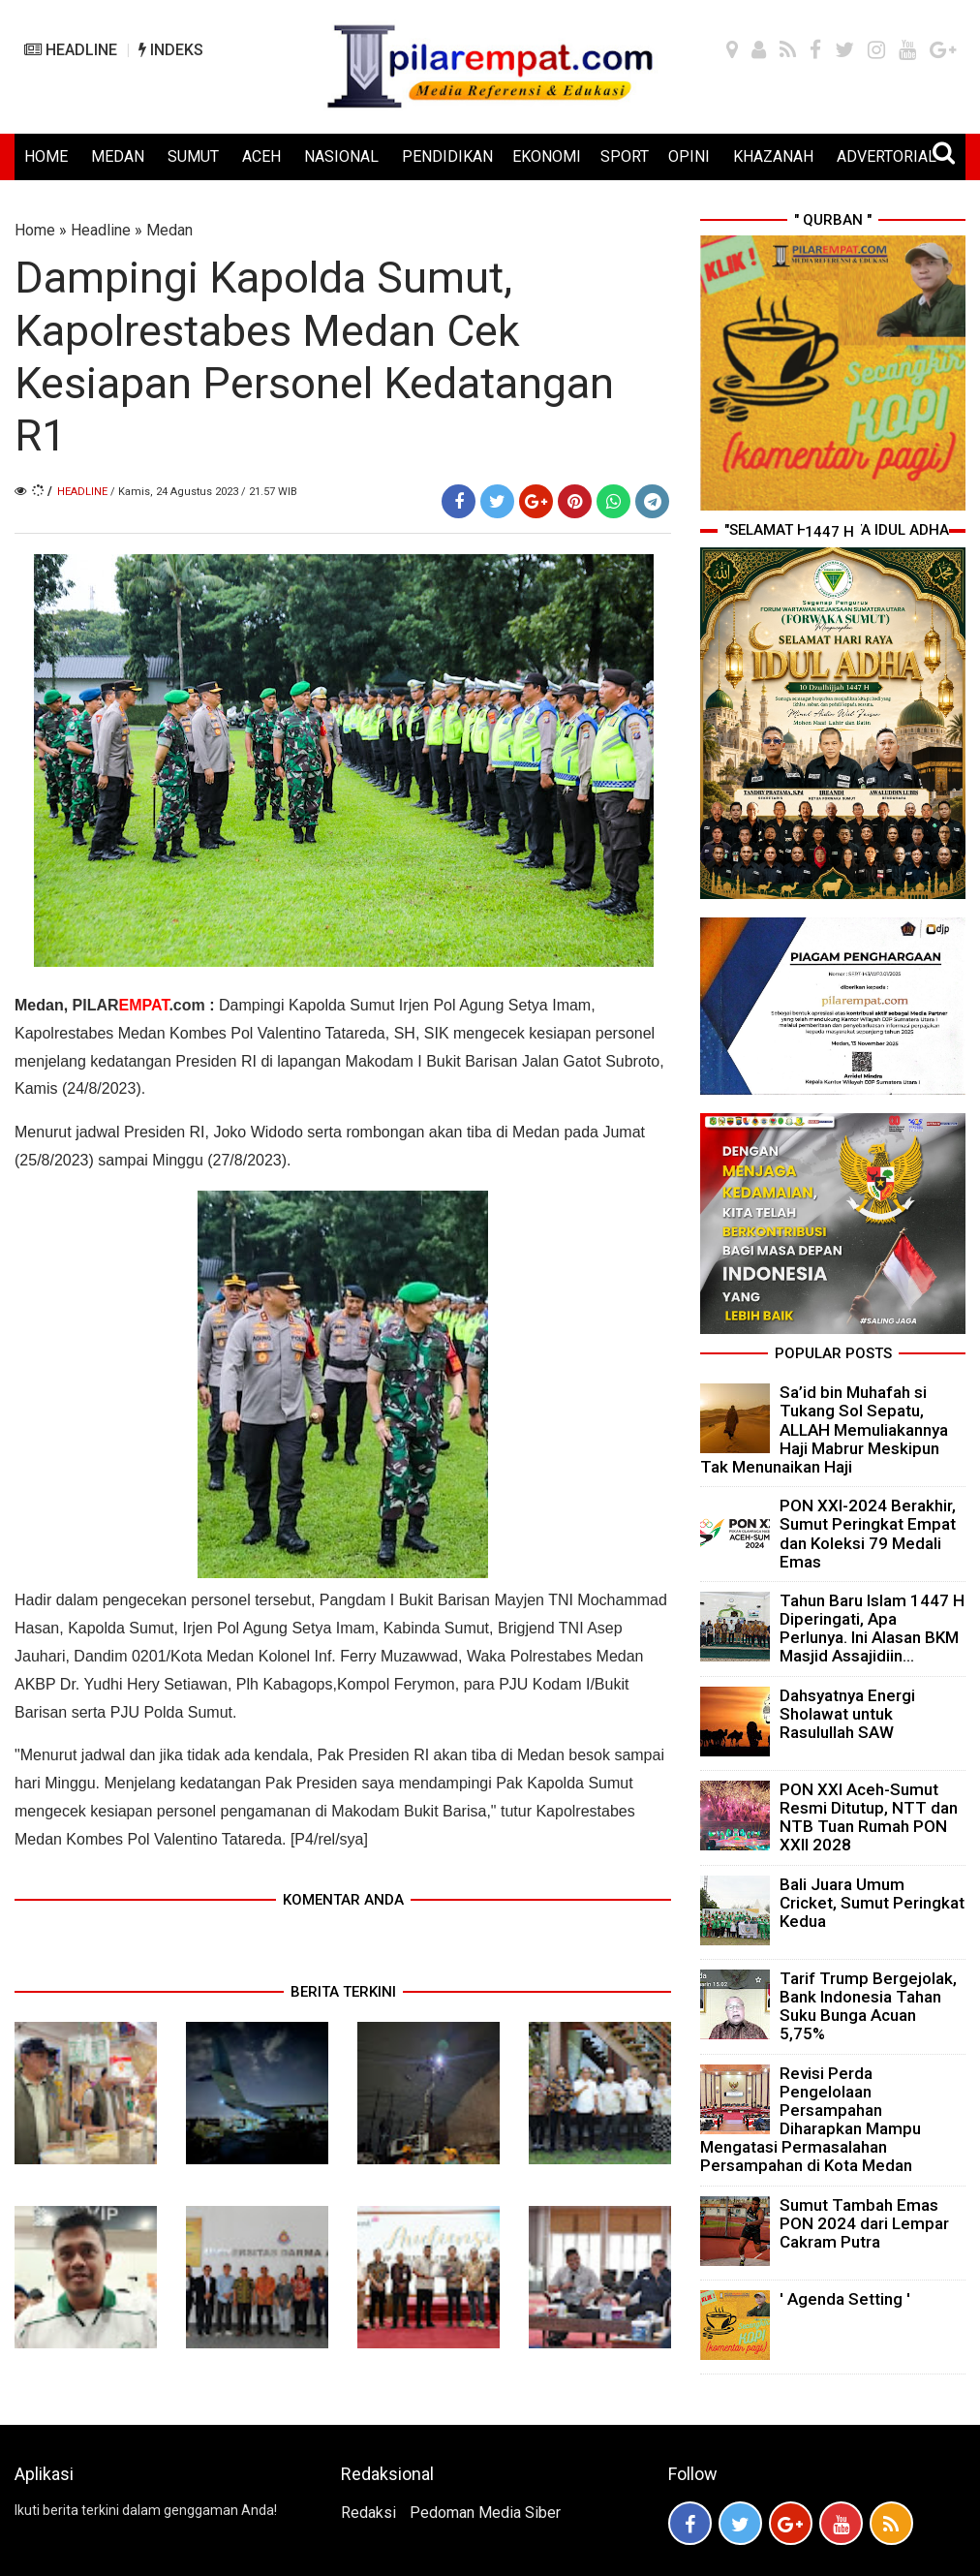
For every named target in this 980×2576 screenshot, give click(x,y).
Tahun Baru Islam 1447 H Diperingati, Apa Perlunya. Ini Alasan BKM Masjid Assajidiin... (872, 1628)
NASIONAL (341, 156)
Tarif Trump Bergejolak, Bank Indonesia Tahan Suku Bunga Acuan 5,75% (868, 2006)
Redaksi (368, 2512)
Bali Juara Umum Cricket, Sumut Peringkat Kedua (872, 1903)
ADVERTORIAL (886, 156)
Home (35, 230)
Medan (169, 230)
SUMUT (193, 156)
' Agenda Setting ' (845, 2299)
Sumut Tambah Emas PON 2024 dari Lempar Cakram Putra (864, 2223)
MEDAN (117, 156)
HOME (46, 156)
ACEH (261, 156)
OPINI (689, 156)
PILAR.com (139, 1005)
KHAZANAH (773, 156)
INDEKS (170, 50)
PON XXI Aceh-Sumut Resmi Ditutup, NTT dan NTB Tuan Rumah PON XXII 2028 (869, 1817)
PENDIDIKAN (447, 156)
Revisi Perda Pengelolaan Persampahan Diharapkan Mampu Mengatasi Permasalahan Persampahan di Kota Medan (810, 2120)
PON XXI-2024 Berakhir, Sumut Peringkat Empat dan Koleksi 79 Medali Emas (868, 1533)
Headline (101, 230)
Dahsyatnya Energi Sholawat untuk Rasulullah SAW (847, 1714)
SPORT (624, 156)
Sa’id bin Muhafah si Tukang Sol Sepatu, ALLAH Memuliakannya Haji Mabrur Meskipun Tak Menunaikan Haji (824, 1429)
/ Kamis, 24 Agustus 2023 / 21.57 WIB (203, 491)
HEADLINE (70, 50)
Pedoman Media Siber (485, 2512)
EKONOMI (546, 156)
